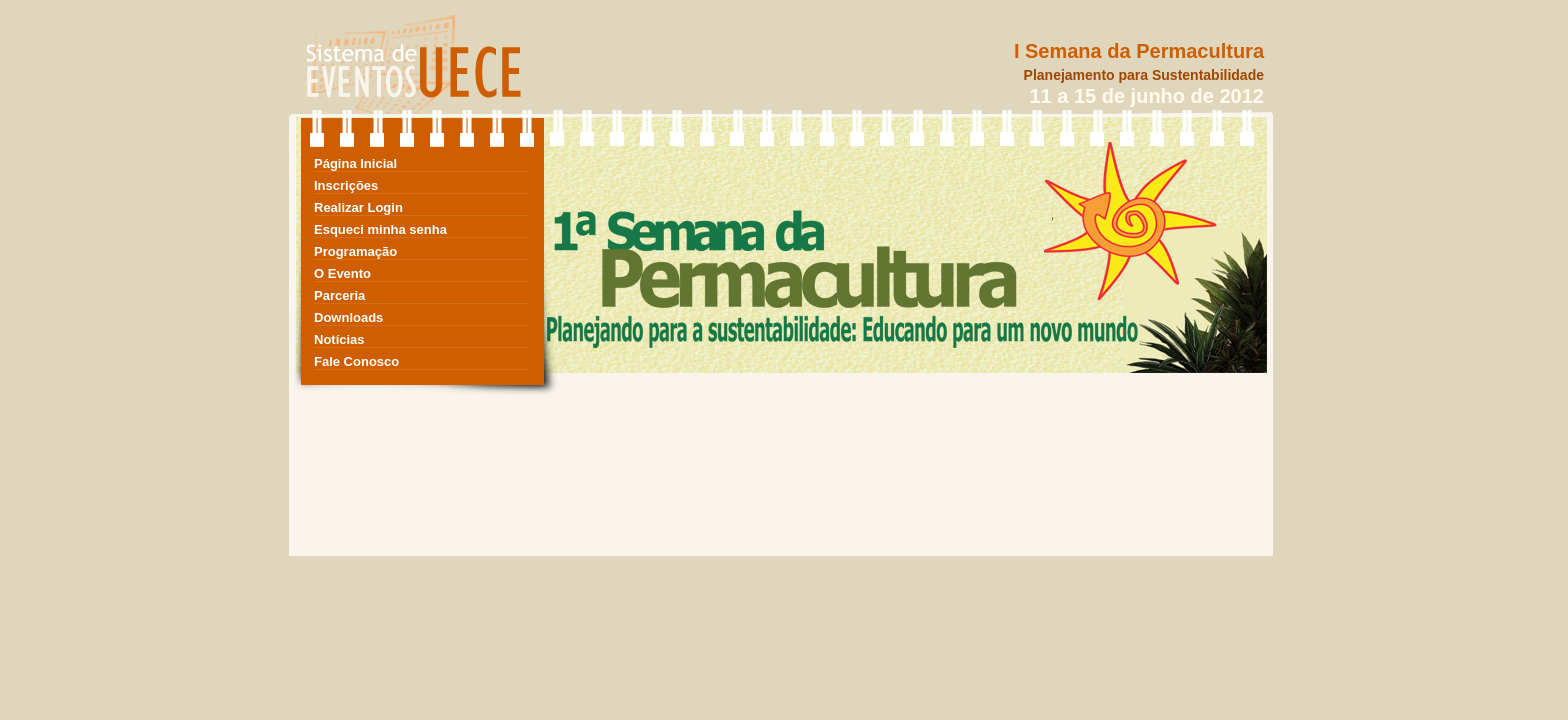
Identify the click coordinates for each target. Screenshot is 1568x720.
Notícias (339, 339)
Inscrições (346, 185)
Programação (355, 251)
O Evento (342, 273)
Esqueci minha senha (380, 229)
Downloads (348, 317)
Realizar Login (358, 207)
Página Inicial (355, 163)
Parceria (339, 295)
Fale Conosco (356, 361)
